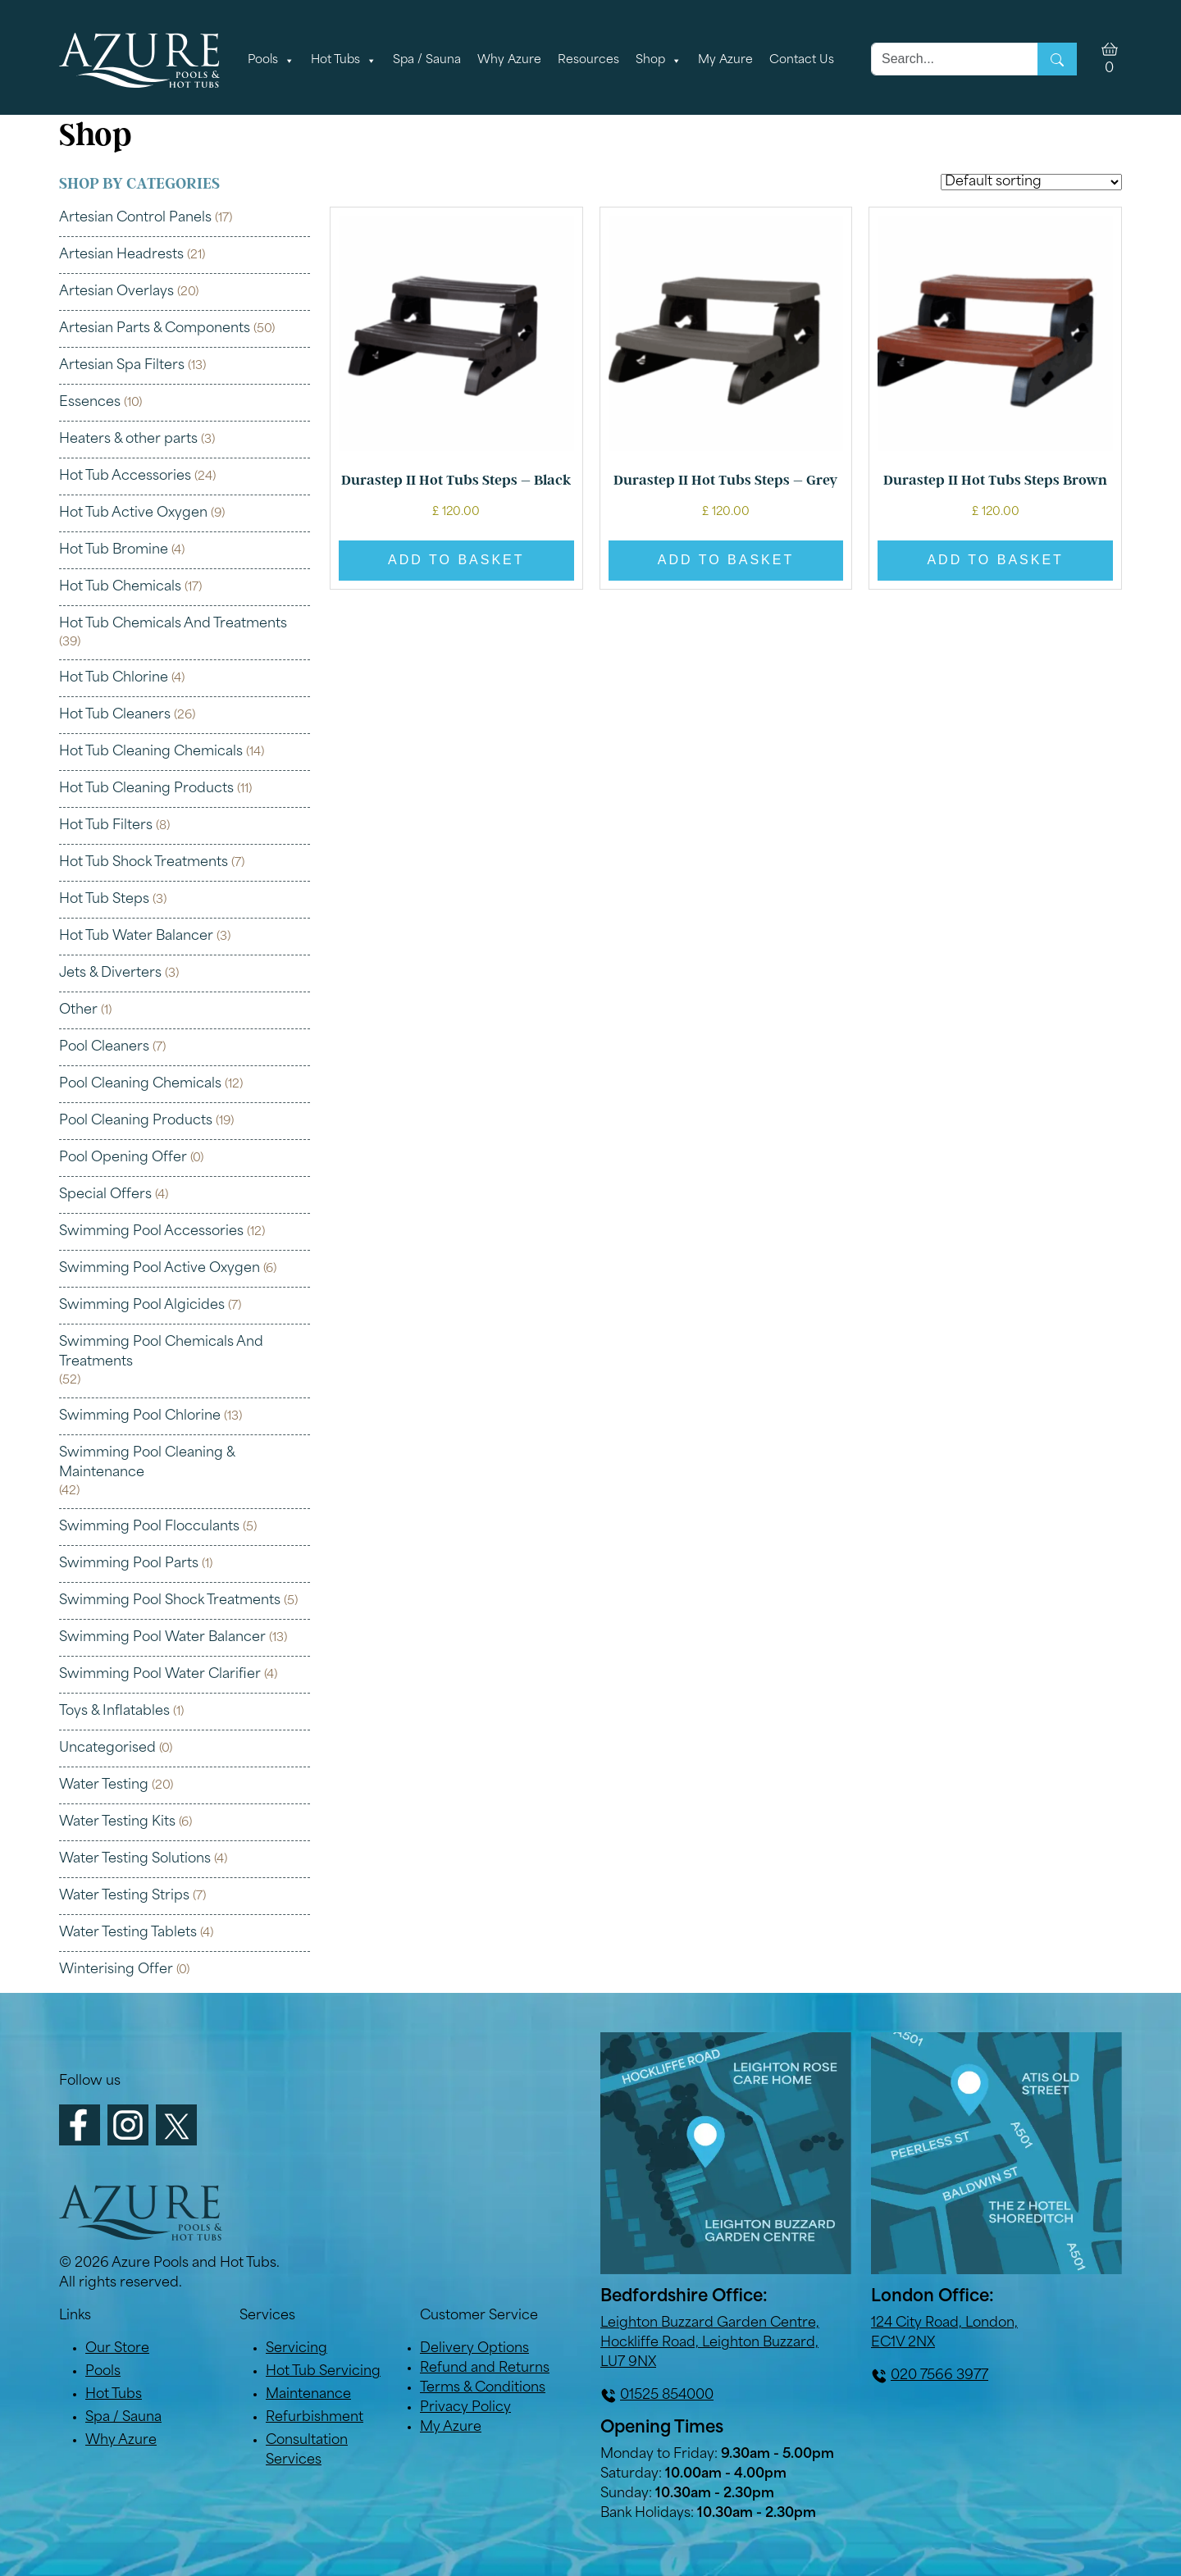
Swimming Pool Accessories (151, 1231)
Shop (659, 60)
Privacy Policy (465, 2407)
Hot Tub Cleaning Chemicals (151, 752)
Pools (271, 60)
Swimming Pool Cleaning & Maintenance (147, 1463)
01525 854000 (667, 2395)
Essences (90, 402)
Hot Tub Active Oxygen (133, 513)
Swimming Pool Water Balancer (162, 1637)
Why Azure (509, 60)
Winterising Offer (116, 1969)
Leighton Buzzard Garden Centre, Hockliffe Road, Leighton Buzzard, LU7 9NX (709, 2343)
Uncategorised (107, 1748)
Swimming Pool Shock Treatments (169, 1600)
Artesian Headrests (121, 255)
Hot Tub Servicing (323, 2371)
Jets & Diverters (110, 973)
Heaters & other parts (128, 439)
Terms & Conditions (482, 2388)
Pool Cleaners (104, 1047)
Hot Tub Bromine (113, 550)
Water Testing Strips (124, 1896)
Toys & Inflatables (114, 1711)
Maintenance (308, 2394)
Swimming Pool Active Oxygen (159, 1268)
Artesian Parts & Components (154, 328)
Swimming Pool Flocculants (149, 1527)
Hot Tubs (343, 60)
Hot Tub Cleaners (115, 715)
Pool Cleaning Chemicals (140, 1084)
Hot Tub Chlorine (113, 678)
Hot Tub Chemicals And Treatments (173, 624)
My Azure (725, 60)
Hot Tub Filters (106, 825)
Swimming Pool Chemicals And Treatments (161, 1352)
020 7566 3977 (939, 2375)
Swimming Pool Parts (128, 1564)
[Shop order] (1031, 182)
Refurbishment (314, 2417)
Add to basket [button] (456, 560)
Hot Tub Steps (104, 899)
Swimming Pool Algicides (142, 1305)
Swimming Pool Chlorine (140, 1416)
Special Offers (105, 1194)
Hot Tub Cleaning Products (146, 789)
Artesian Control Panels (135, 218)
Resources (588, 60)
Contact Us (801, 60)
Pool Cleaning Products (135, 1121)
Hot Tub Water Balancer (136, 936)
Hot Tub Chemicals (120, 587)
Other (78, 1010)
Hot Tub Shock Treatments (143, 862)
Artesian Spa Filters (122, 365)
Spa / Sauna (427, 60)
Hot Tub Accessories (125, 476)
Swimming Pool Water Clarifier (160, 1674)
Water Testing (103, 1785)
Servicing (296, 2348)
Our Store (117, 2348)
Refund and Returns (484, 2368)
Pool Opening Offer (123, 1158)
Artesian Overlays (116, 292)
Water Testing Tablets (128, 1933)
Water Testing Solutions (135, 1859)
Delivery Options (474, 2348)
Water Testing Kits (117, 1822)
